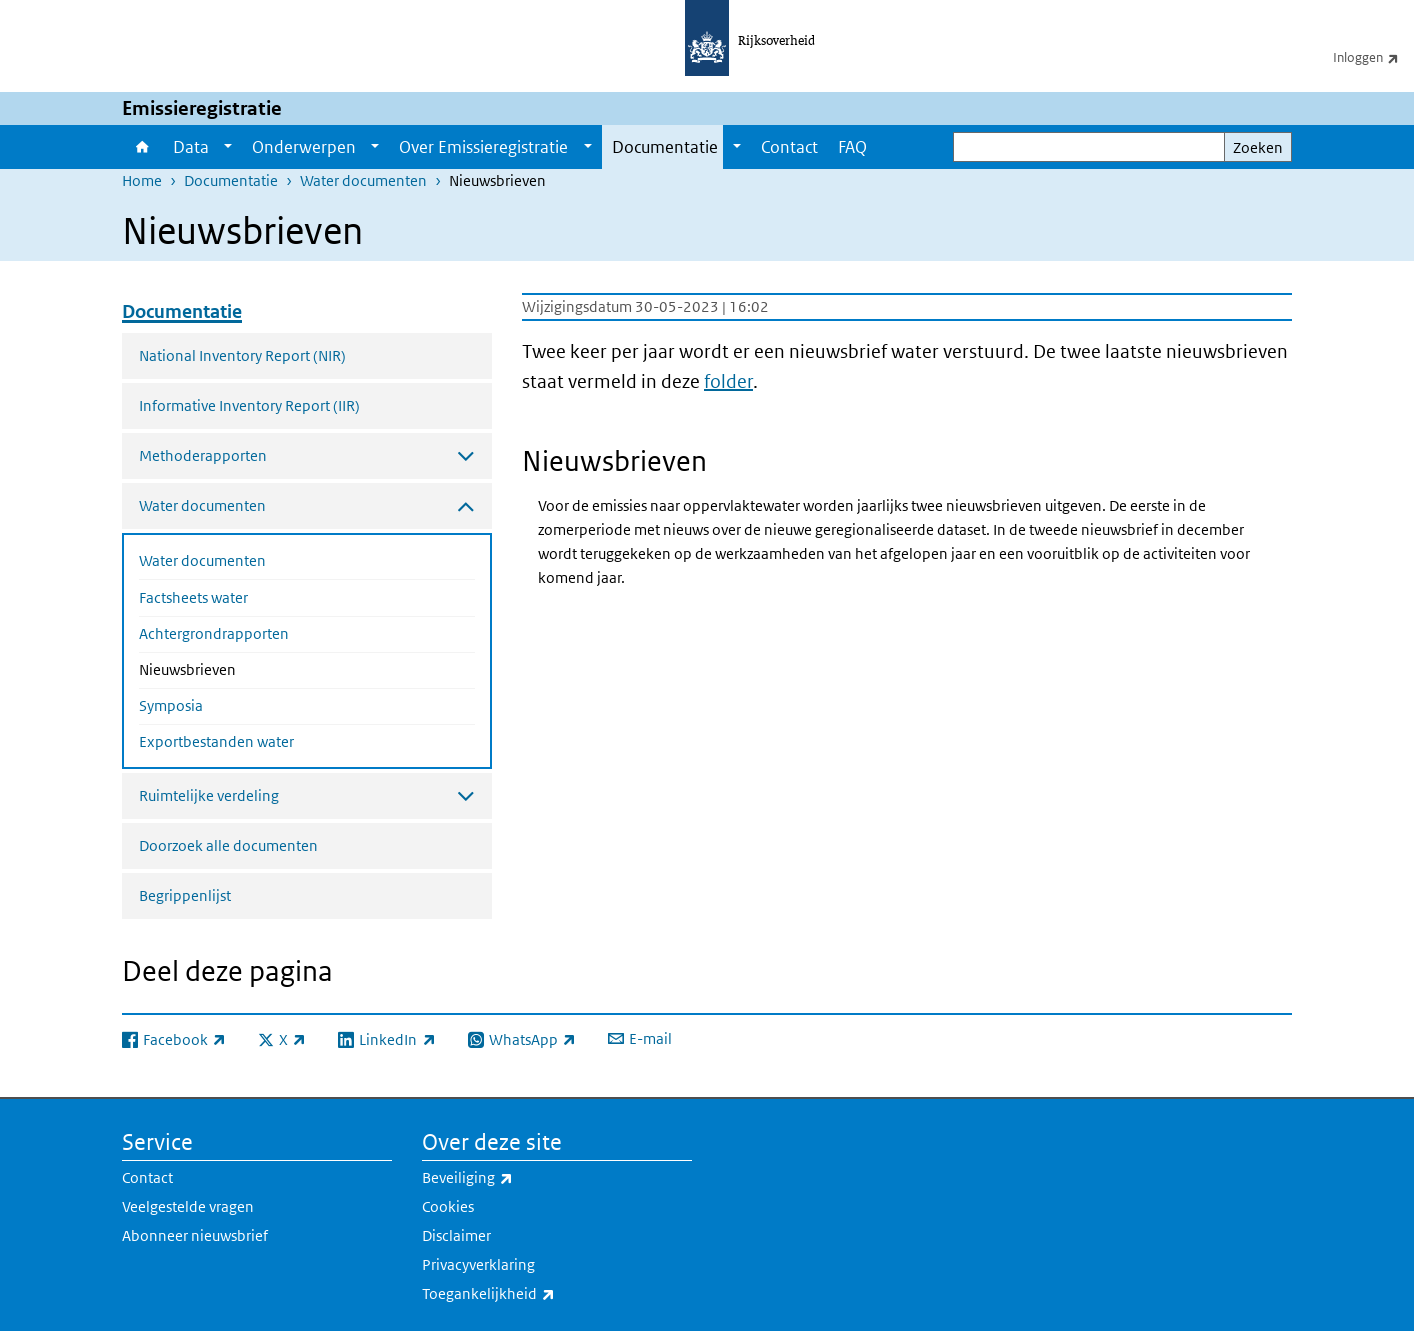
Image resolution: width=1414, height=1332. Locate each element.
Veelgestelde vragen (188, 1206)
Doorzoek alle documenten (228, 845)
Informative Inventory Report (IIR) (249, 405)
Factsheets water (193, 597)
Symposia (171, 705)
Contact (789, 147)
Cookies (448, 1206)
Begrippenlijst (185, 895)
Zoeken (1258, 147)
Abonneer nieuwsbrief (195, 1235)
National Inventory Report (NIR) (242, 355)
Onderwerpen (304, 147)
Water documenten (363, 180)
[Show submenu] (228, 147)
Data (191, 147)
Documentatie (665, 147)
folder (728, 381)
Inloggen (1373, 57)
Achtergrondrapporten (214, 633)
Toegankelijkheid (532, 1294)
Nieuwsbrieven (240, 668)
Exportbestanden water (216, 741)
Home (142, 147)
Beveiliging (511, 1178)
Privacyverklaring (478, 1264)
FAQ (852, 147)
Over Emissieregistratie (483, 147)
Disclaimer (456, 1235)
